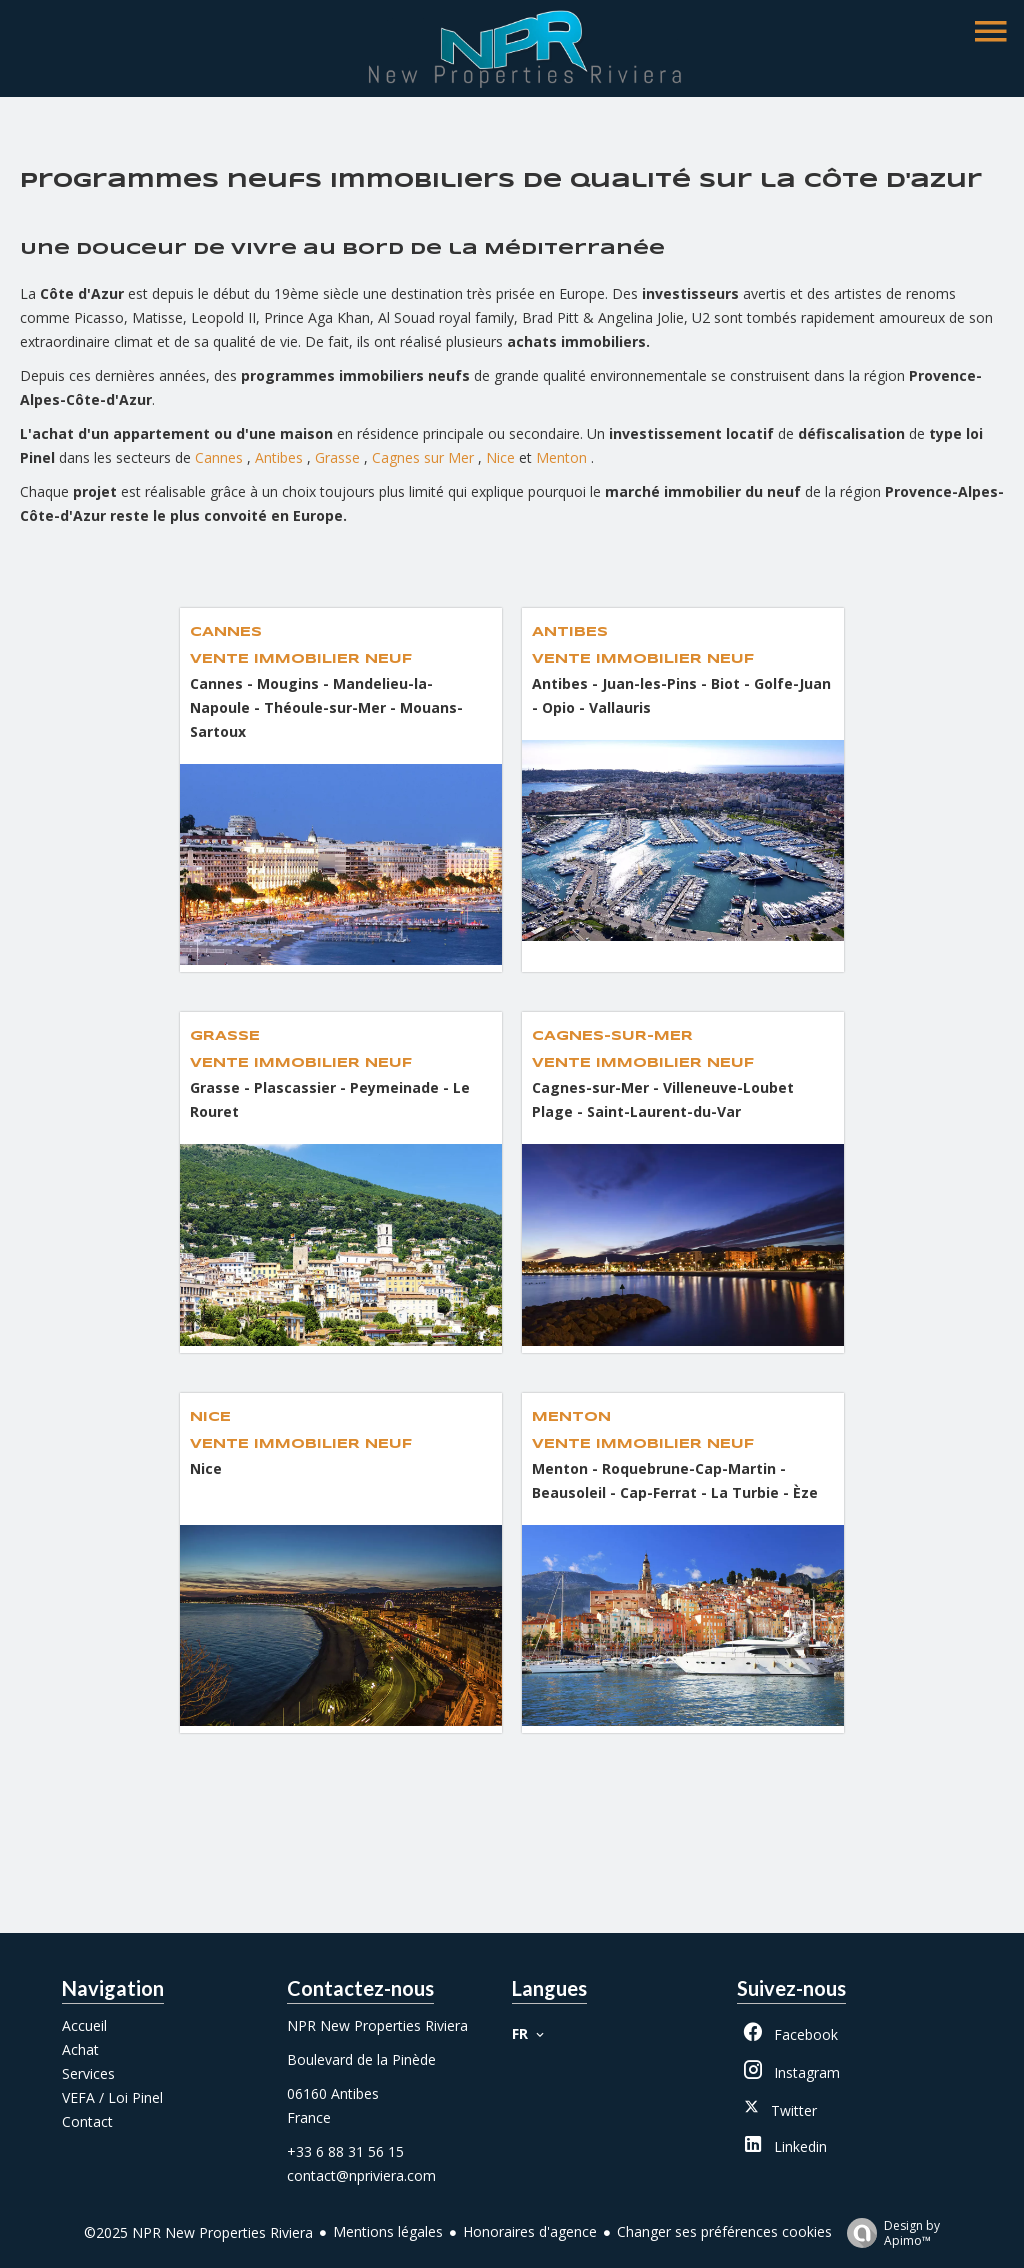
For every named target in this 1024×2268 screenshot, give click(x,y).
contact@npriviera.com (361, 2175)
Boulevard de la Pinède (361, 2059)
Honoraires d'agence (530, 2231)
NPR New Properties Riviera (377, 2025)
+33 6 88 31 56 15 (345, 2151)
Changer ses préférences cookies (724, 2231)
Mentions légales (388, 2231)
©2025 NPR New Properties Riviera (198, 2232)
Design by (888, 2232)
